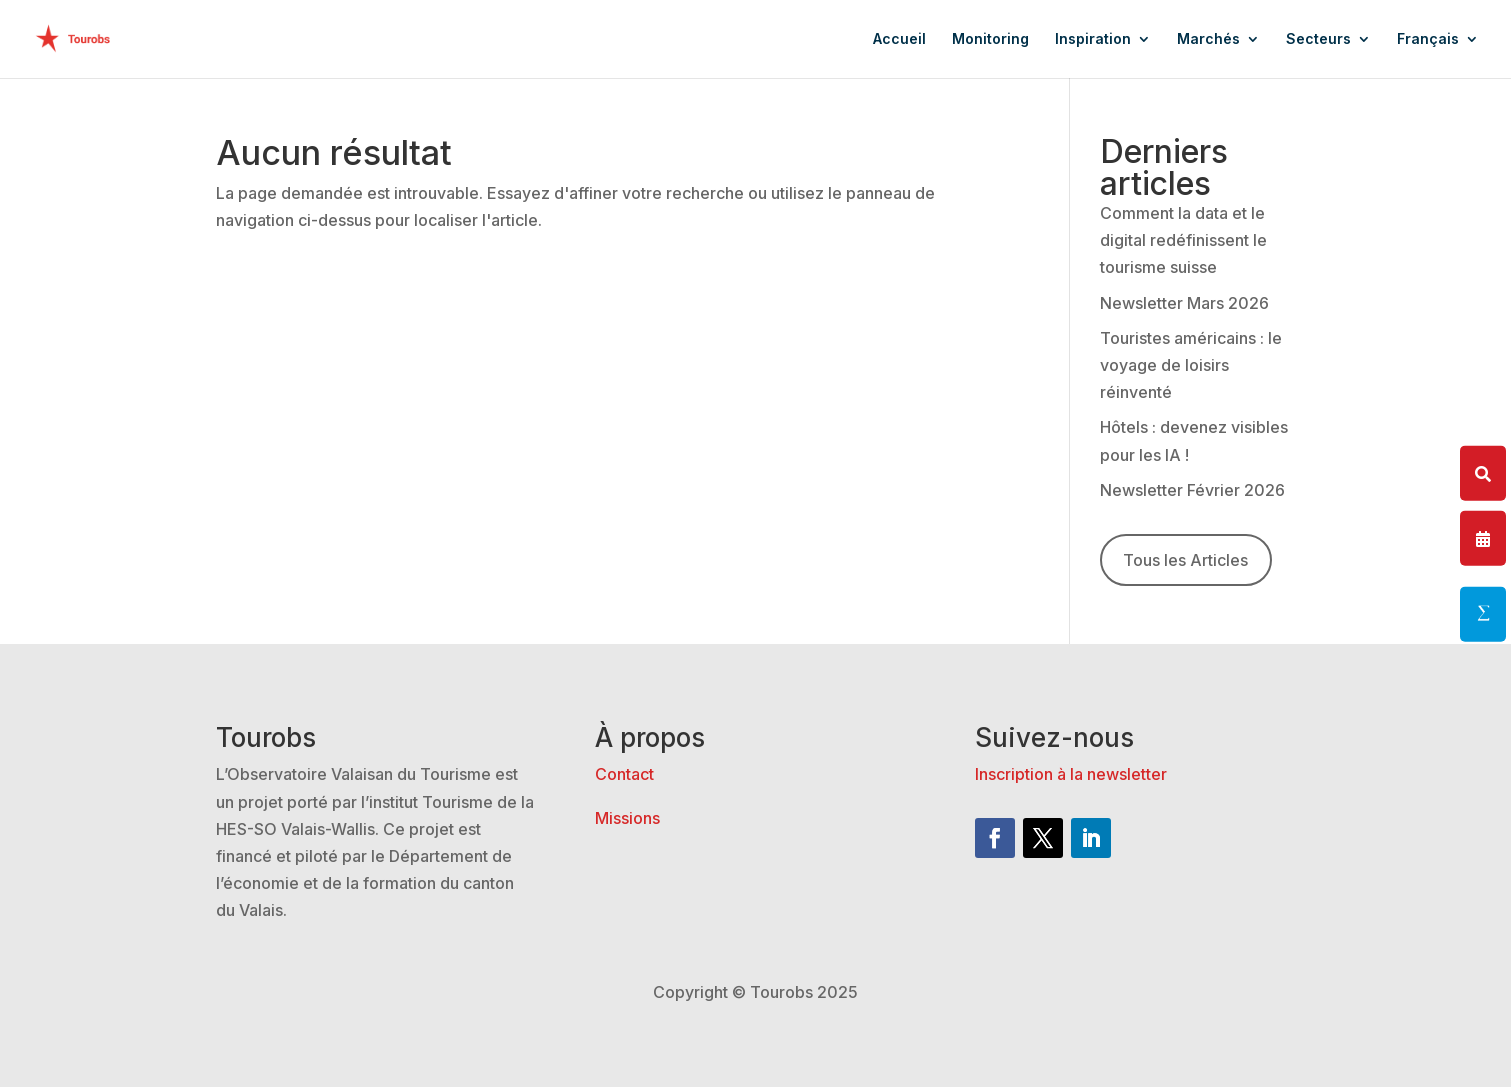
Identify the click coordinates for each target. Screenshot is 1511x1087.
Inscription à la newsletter (1071, 774)
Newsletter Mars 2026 (1184, 303)
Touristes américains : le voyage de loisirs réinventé (1191, 365)
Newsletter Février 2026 (1192, 490)
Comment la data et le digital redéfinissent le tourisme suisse (1183, 240)
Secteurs (1318, 39)
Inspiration (1093, 39)
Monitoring (990, 39)
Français (1428, 39)
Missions (627, 818)
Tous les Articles (1185, 560)
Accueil (899, 39)
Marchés (1208, 39)
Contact (624, 774)
